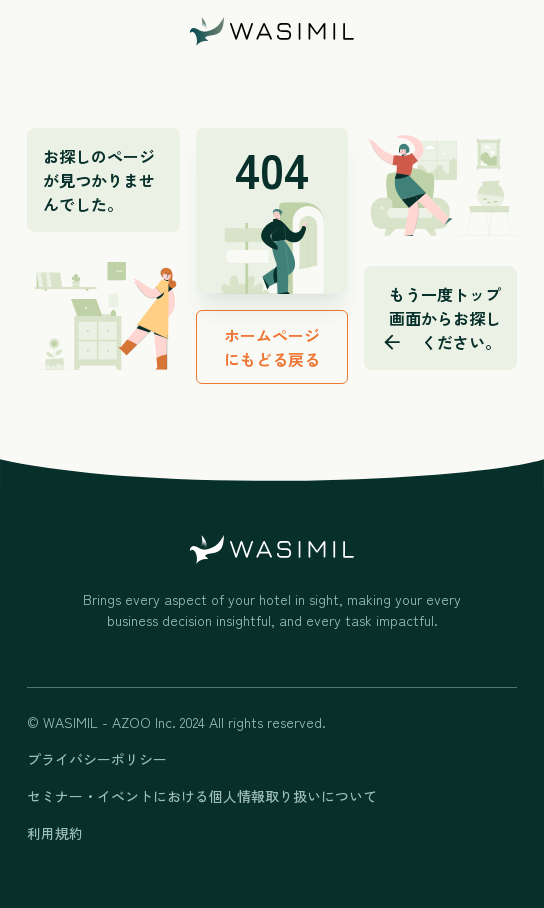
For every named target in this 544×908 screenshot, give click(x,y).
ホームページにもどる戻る (272, 347)
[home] (272, 32)
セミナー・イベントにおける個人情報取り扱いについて (202, 796)
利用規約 (55, 833)
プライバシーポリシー (97, 759)
